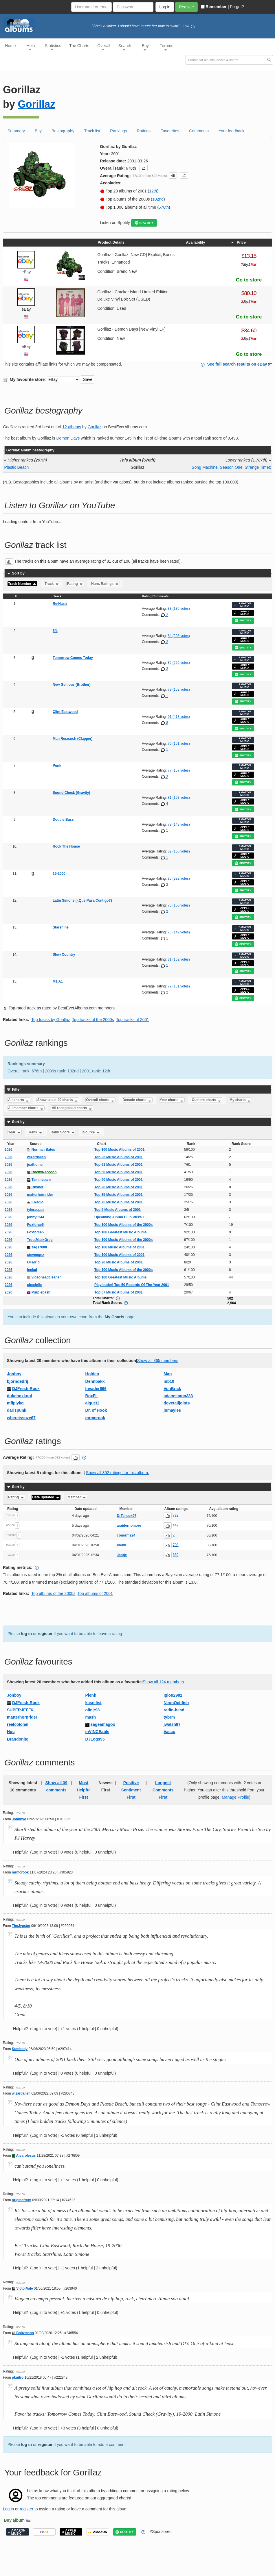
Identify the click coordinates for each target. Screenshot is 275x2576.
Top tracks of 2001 (132, 1019)
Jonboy (14, 1374)
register (45, 1633)
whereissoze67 (21, 1417)
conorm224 (126, 1535)
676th (164, 207)
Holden (92, 1374)
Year (14, 1132)
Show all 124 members (163, 1682)
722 (175, 1515)
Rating (75, 584)
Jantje (122, 1555)
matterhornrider (40, 1195)
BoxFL (91, 1395)
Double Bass (63, 820)
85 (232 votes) (179, 878)
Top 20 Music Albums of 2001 (118, 1262)
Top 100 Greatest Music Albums (120, 1232)
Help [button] (31, 47)
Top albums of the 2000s (53, 1593)
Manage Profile (235, 1797)
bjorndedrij (17, 1381)
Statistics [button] (53, 47)
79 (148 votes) (179, 824)
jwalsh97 (172, 1724)
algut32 (92, 1403)
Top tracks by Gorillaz (50, 1019)
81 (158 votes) (179, 798)
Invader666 (96, 1388)
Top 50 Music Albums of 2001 (118, 1172)
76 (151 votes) (179, 744)
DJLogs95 (95, 1739)
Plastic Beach (16, 467)
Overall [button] (103, 47)
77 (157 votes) (179, 770)
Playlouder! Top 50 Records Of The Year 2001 (131, 1285)
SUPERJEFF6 (20, 1710)
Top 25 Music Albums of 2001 (118, 1157)
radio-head (174, 1710)
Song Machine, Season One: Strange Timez (231, 467)
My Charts (114, 1317)
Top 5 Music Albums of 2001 (117, 1210)
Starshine (61, 927)
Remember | (215, 6)
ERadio (35, 1202)
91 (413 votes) (179, 717)
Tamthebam (39, 1180)
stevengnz (35, 1255)
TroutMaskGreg (39, 1240)
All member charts (26, 1108)
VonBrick (172, 1388)
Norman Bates (41, 1150)
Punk (57, 765)
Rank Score (63, 1132)
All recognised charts (72, 1108)
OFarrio (33, 1262)
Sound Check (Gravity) (71, 793)
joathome (34, 1165)
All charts (19, 1100)
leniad (32, 1270)
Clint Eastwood (65, 712)
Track (52, 584)
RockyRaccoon (41, 1172)
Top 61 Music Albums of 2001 (118, 1165)
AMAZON (97, 2532)
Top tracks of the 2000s (93, 1019)
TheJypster (21, 1926)
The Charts (79, 45)
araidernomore (129, 1526)
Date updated (46, 1497)
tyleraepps (35, 1210)
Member (76, 1497)
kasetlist (93, 1702)
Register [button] (186, 7)
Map (168, 1374)
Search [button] (124, 47)
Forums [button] (166, 47)
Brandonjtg (18, 1739)
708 (175, 1545)
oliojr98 (92, 1710)
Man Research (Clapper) (72, 739)
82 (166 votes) (179, 851)
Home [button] (10, 45)
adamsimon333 (178, 1395)
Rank (36, 1132)
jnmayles (172, 1410)
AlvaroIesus (24, 2156)
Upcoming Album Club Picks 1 (119, 1217)
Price (238, 242)
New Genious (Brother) (72, 685)
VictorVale (22, 2288)
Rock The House (66, 846)
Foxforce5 (35, 1225)
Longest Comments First (163, 1790)
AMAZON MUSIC (242, 605)
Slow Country (64, 954)
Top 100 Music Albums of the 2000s (123, 1225)
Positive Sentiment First (131, 1790)
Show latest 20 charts (57, 1100)
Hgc (10, 1731)
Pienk (121, 1545)
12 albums (71, 427)
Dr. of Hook (96, 1410)
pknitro (17, 2377)
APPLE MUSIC (242, 613)
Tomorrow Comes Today (73, 658)
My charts (240, 1100)
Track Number (22, 584)
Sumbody (20, 2049)
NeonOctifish (176, 1702)
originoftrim (21, 2200)
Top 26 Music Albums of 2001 (118, 1187)
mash (90, 1717)
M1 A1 (58, 981)
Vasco (169, 1731)
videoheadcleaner (44, 1277)
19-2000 (59, 874)
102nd (158, 199)
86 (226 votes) (179, 663)
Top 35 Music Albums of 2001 (118, 1195)
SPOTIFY (144, 223)
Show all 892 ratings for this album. (117, 1472)
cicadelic (34, 1285)
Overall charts (100, 1100)
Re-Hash (60, 604)
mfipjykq (15, 1403)
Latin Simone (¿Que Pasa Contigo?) (82, 900)
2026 (8, 1150)
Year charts (172, 1100)
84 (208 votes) (179, 636)
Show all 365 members (157, 1360)
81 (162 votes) (179, 959)
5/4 (55, 631)
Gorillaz (36, 104)
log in (26, 1633)
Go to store (249, 280)
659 (175, 1555)
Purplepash (38, 1292)
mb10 (169, 1381)
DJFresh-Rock (26, 1388)
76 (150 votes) (179, 905)
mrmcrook (95, 1417)
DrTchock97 (126, 1516)
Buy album (14, 2520)
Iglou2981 (173, 1695)
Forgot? (237, 6)
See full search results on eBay (237, 364)
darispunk (16, 1410)
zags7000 (37, 1247)
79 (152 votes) (179, 689)
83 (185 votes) (179, 609)
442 (175, 1525)
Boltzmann (23, 2333)
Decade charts (137, 1100)
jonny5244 (35, 1217)
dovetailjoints (177, 1403)
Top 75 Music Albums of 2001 (118, 1202)
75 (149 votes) (179, 932)
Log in (8, 2509)
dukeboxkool (19, 1395)
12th (153, 191)
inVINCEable (97, 1731)
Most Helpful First (83, 1790)
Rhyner (35, 1187)
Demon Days (68, 438)
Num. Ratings (105, 584)
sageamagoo (102, 1724)
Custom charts (207, 1100)
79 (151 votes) (179, 986)
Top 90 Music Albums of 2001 (118, 1180)
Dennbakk (95, 1381)
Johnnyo (19, 1819)
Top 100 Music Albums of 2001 (119, 1150)
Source (91, 1132)
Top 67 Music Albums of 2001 (118, 1292)
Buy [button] (145, 47)
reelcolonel (17, 1724)
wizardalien (36, 1157)
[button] (144, 168)
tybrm (169, 1717)
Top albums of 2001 (95, 1593)
